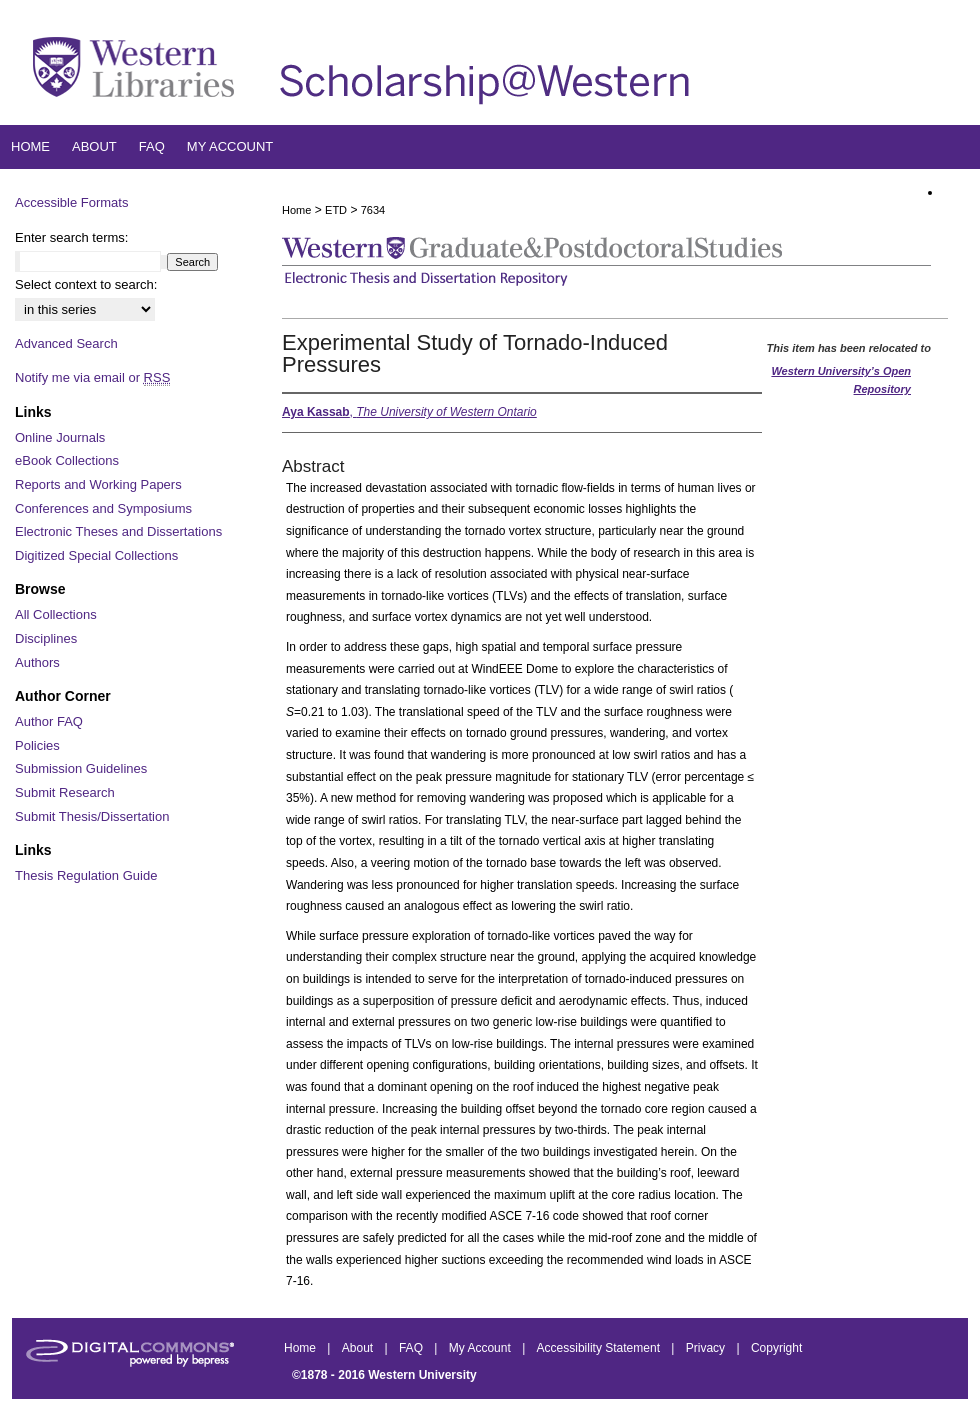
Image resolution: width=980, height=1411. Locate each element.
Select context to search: (86, 284)
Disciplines (46, 638)
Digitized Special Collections (96, 555)
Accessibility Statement (600, 1348)
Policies (37, 745)
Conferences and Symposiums (103, 508)
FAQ (412, 1348)
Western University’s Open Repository (841, 380)
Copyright (776, 1348)
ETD (336, 210)
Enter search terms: (71, 237)
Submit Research (65, 792)
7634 (373, 210)
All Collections (56, 614)
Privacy (707, 1348)
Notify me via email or (92, 378)
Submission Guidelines (81, 768)
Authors (37, 662)
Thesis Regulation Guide (86, 875)
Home (296, 210)
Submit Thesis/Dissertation (92, 816)
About (359, 1348)
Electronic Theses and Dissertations (118, 531)
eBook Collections (67, 460)
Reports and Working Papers (98, 484)
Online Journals (60, 437)
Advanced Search (66, 343)
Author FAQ (49, 721)
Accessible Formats (71, 202)
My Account (481, 1348)
